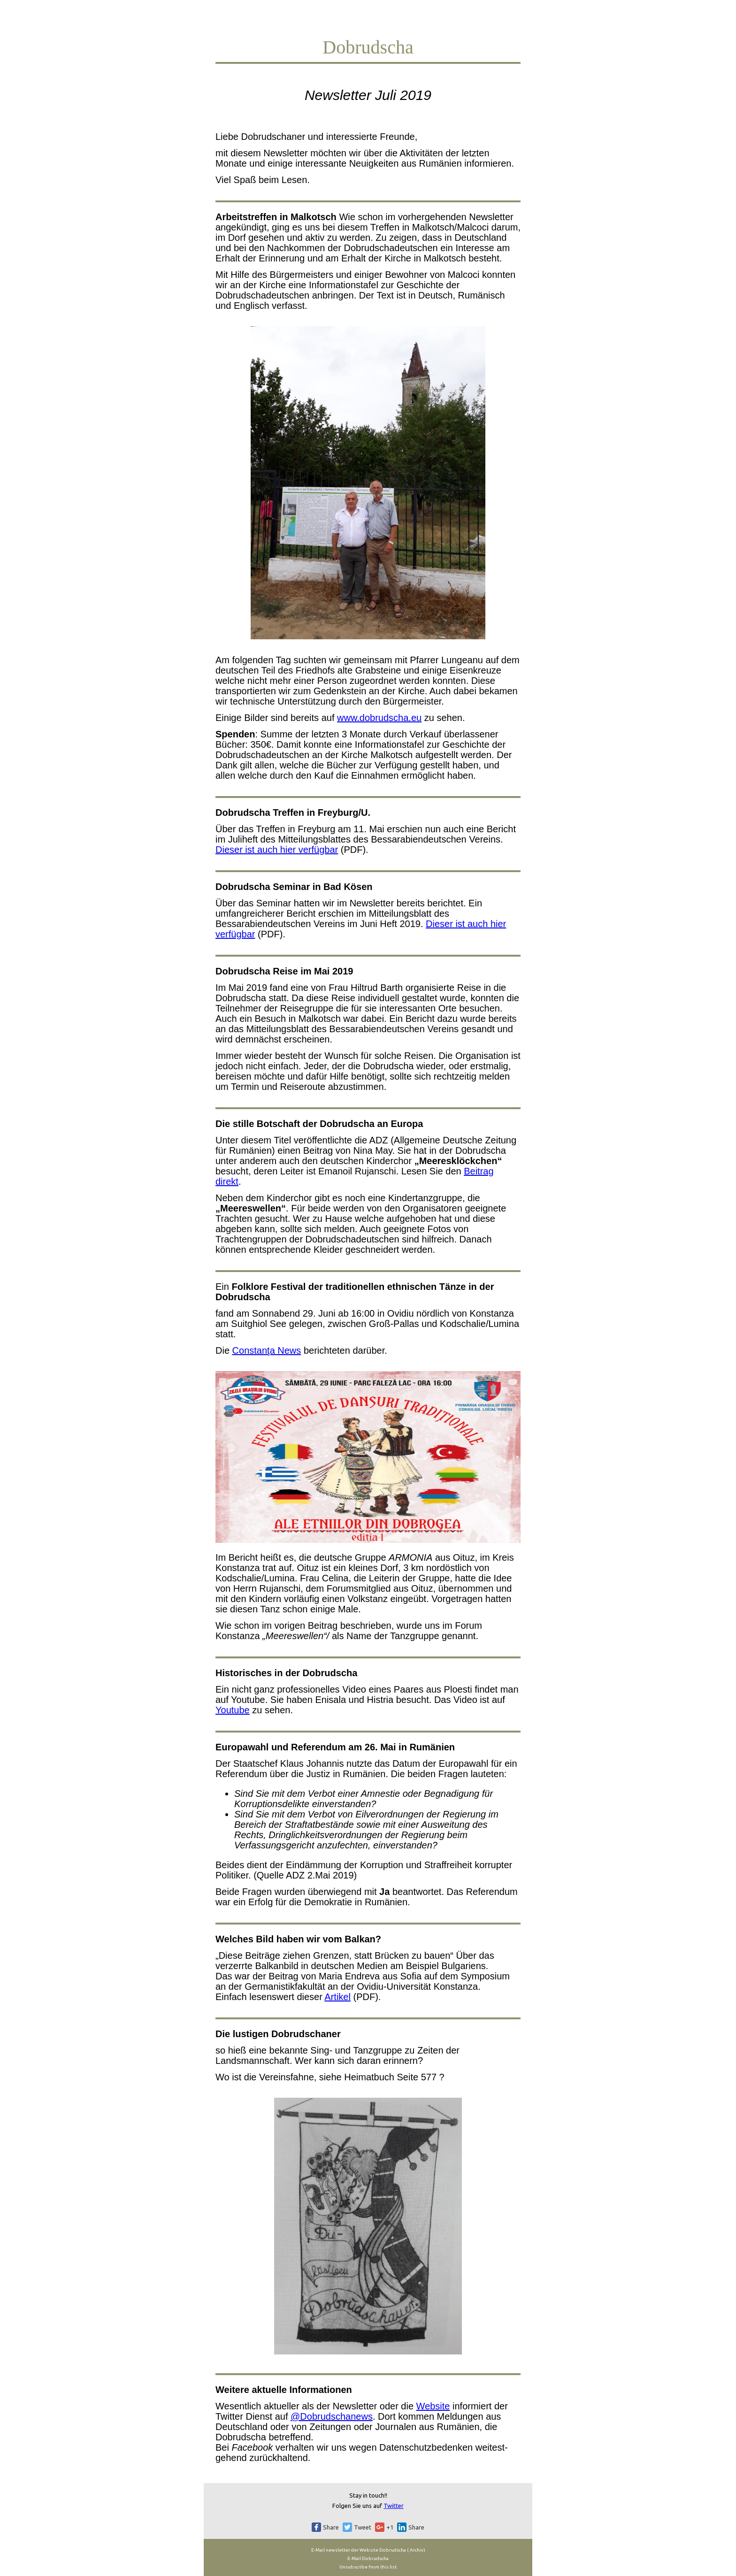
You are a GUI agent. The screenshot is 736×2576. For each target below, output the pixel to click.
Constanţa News (266, 1350)
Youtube (232, 1710)
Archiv (416, 2550)
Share (331, 2527)
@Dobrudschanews (332, 2416)
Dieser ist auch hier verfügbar (276, 849)
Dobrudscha (392, 2550)
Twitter (393, 2505)
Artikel (337, 1997)
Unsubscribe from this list (368, 2566)
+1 (389, 2527)
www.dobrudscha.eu (379, 718)
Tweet (362, 2527)
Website (433, 2406)
